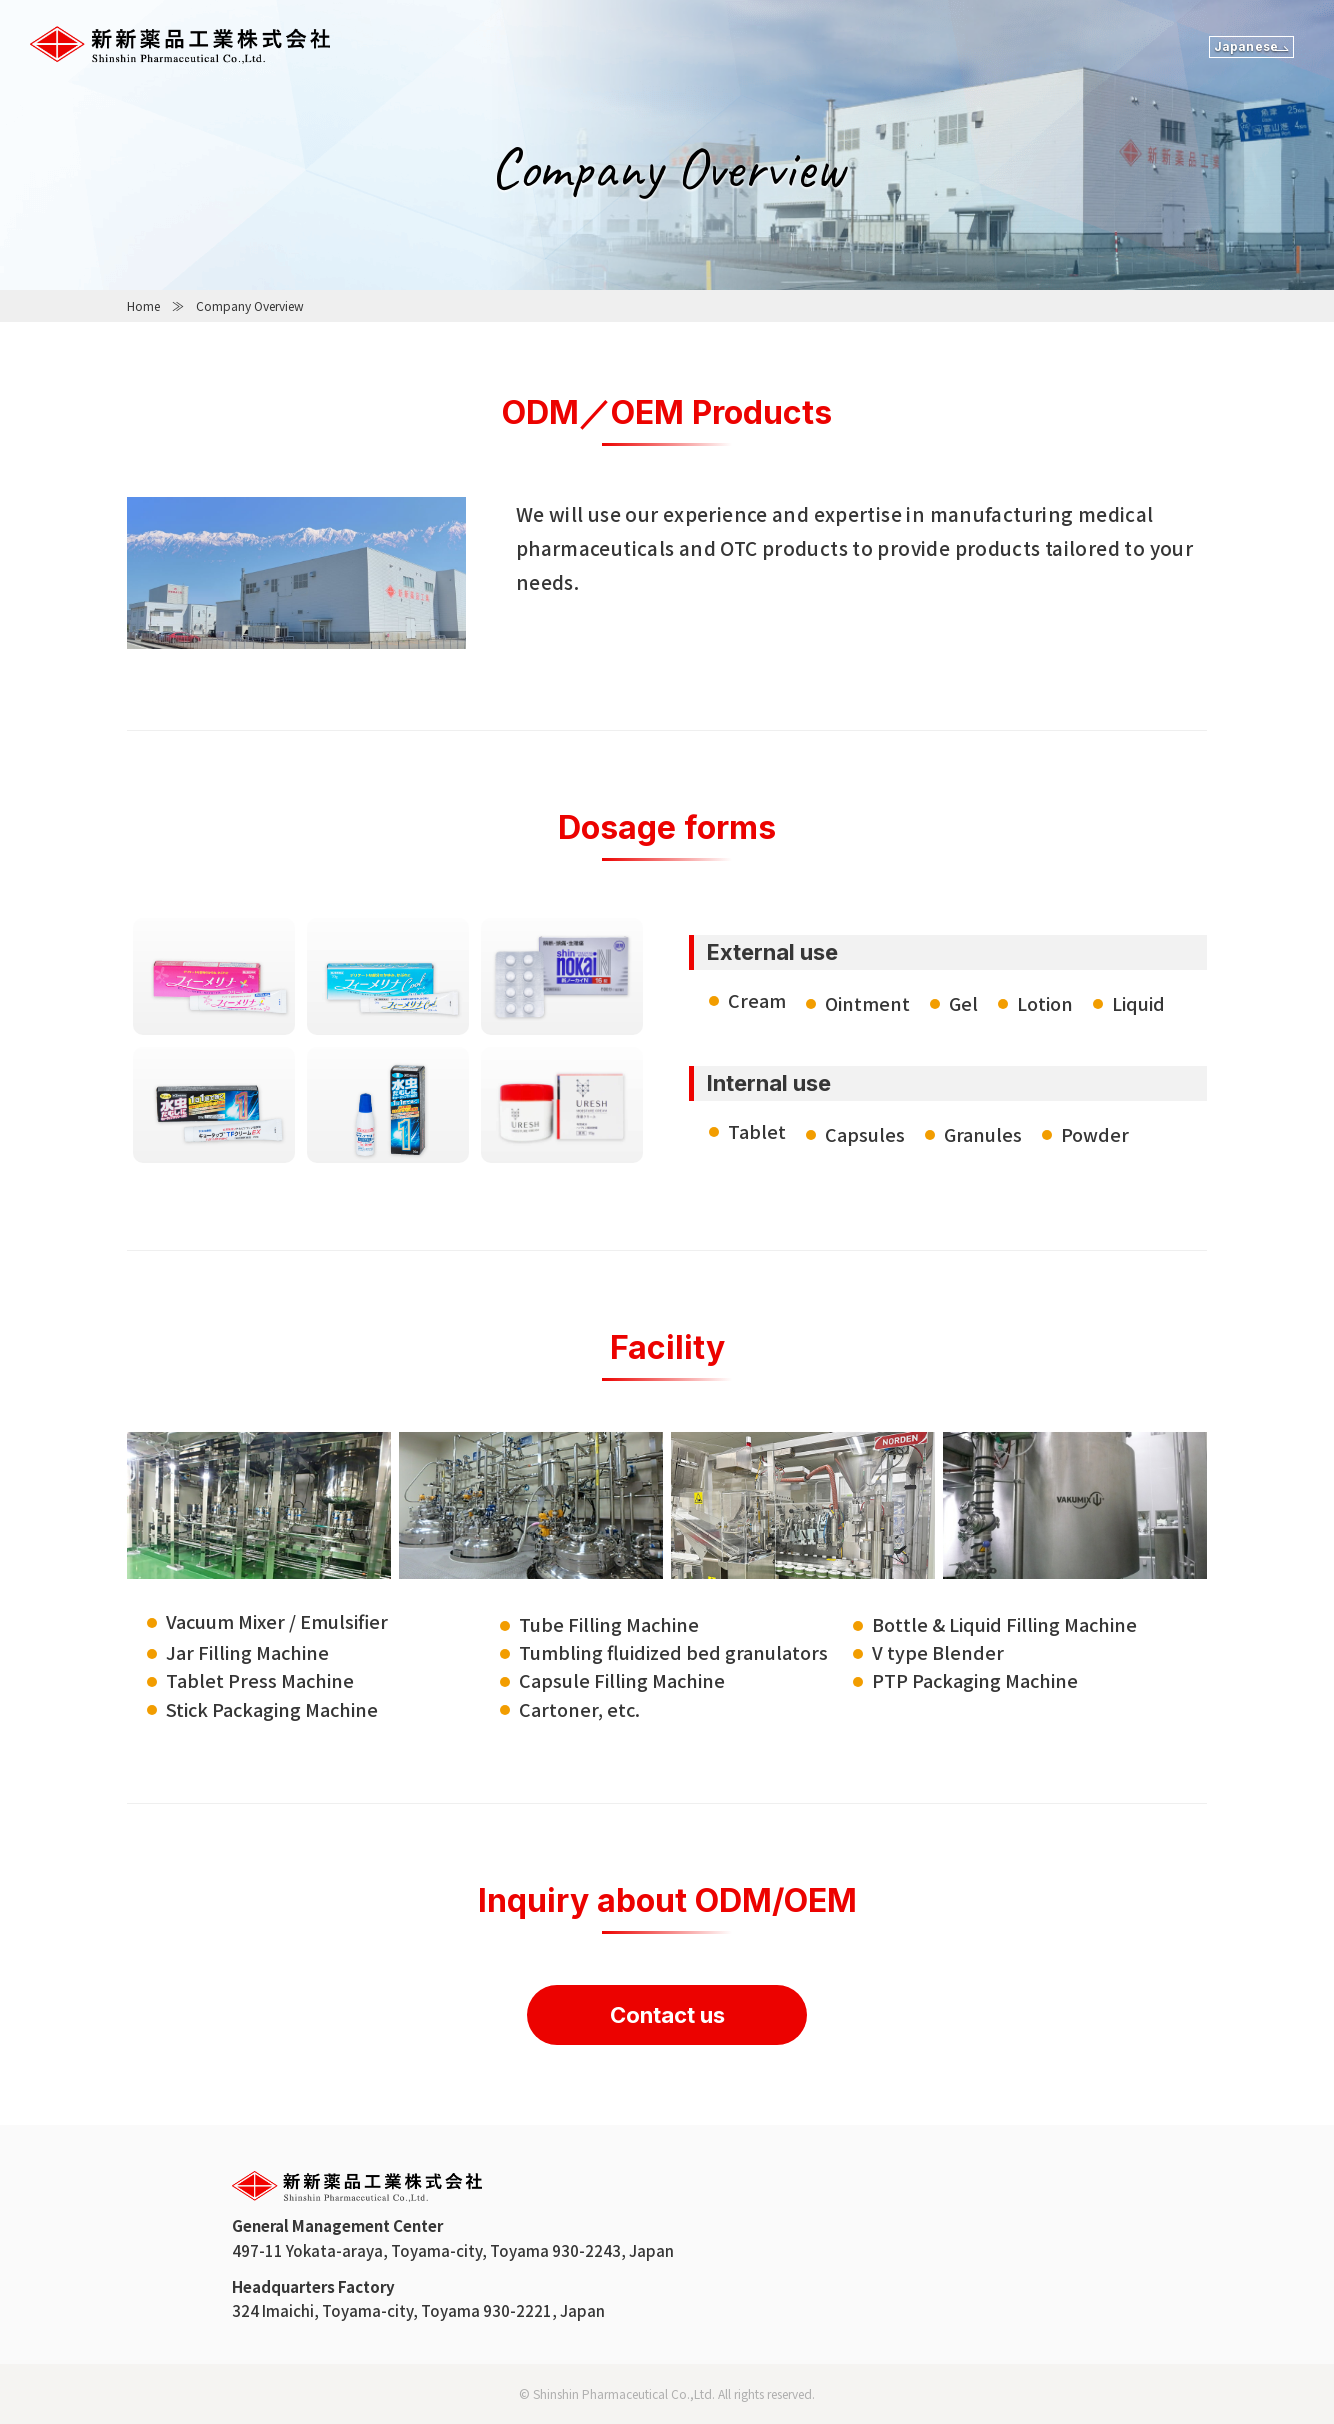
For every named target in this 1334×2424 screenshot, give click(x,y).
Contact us (667, 2015)
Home (143, 305)
